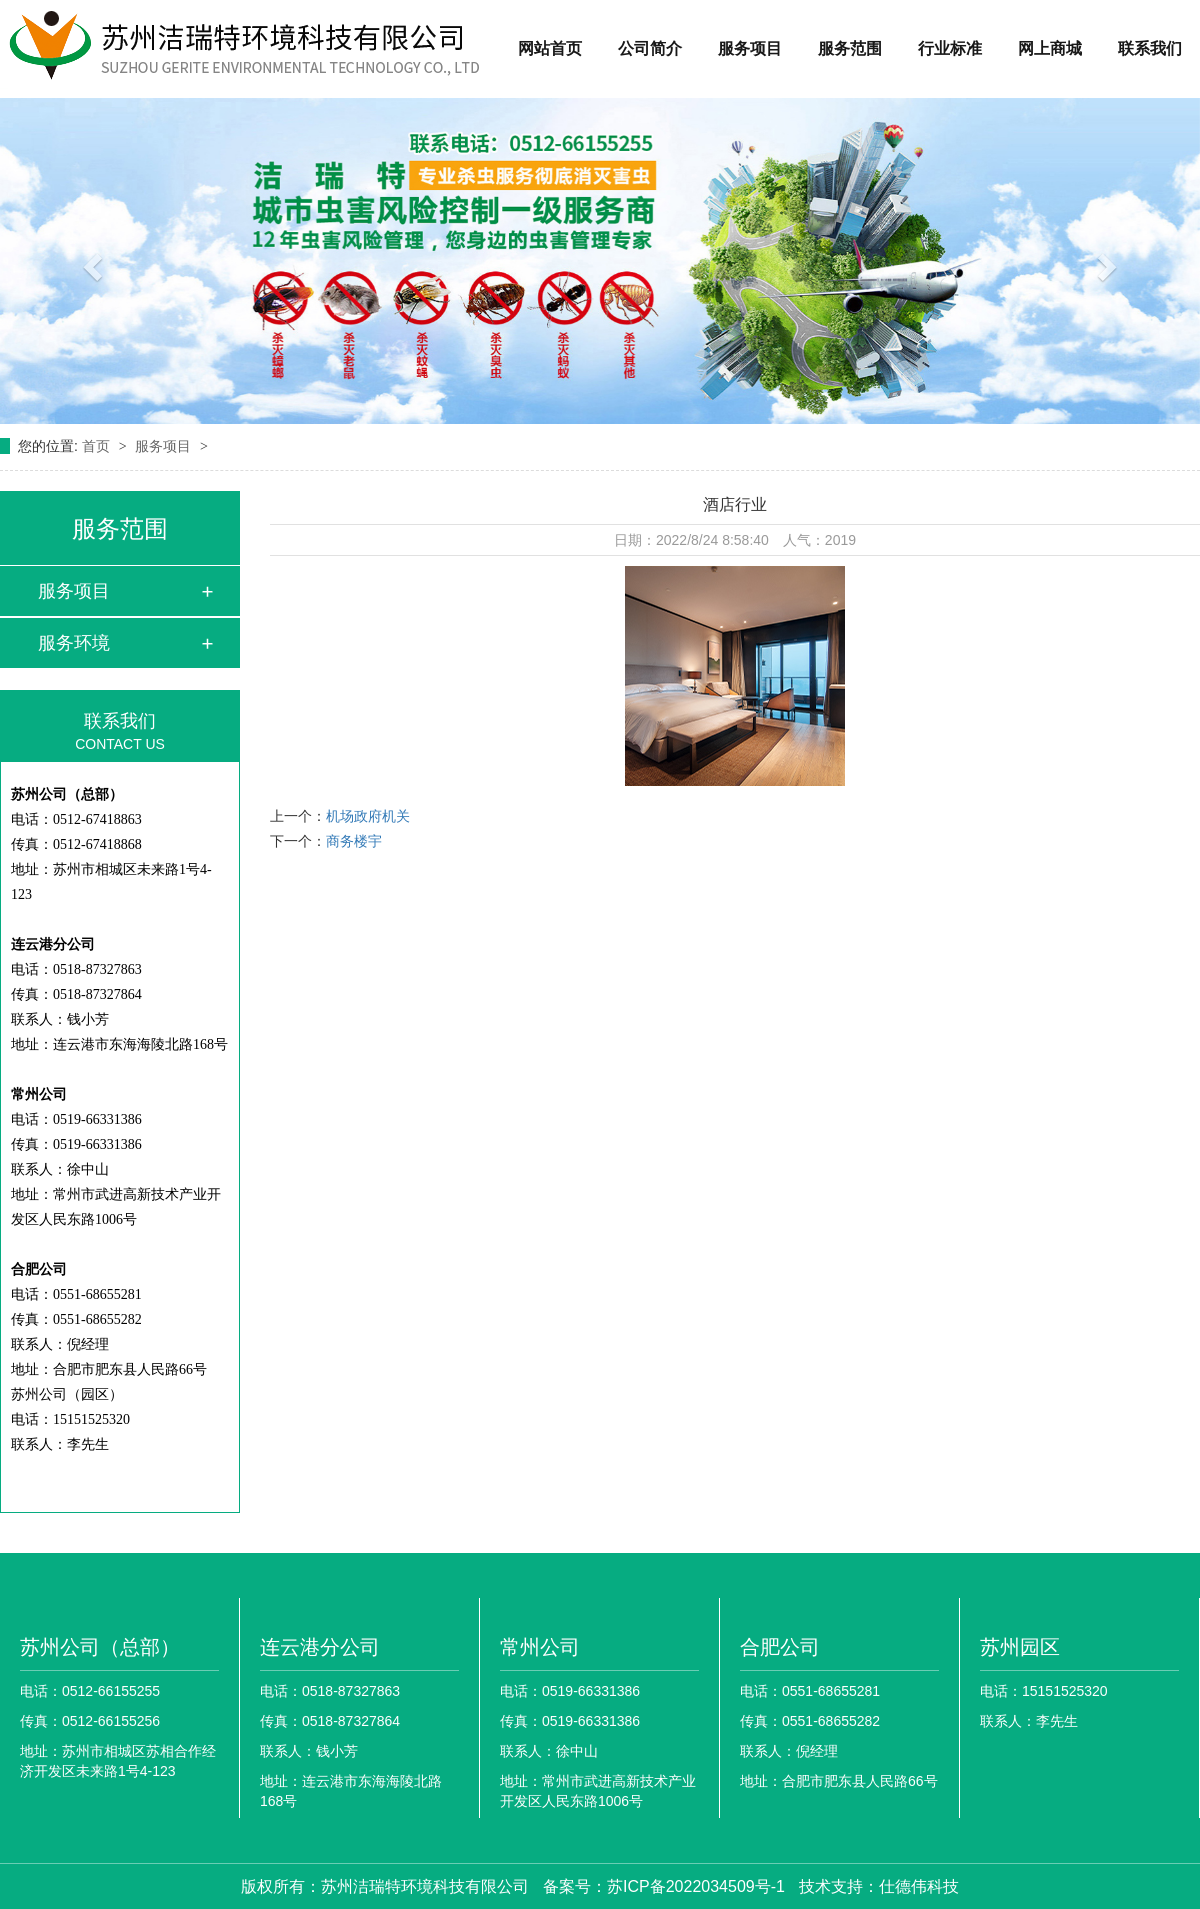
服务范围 (850, 48)
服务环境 (74, 643)
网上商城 (1050, 48)
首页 (98, 446)
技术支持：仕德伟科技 (879, 1886)
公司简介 (650, 48)
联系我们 (1150, 48)
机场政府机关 (368, 816)
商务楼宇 (354, 841)
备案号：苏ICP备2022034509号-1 (664, 1886)
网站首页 (550, 48)
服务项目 (750, 48)
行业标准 (950, 48)
